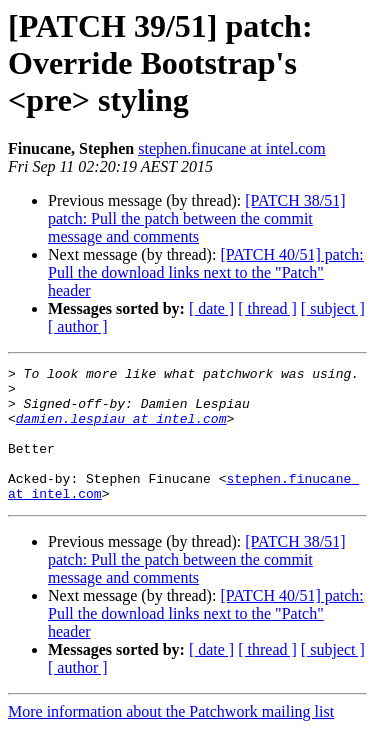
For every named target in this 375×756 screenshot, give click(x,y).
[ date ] (211, 308)
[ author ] (78, 326)
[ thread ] (267, 308)
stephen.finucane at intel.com (231, 148)
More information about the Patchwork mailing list (171, 738)
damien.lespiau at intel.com (121, 430)
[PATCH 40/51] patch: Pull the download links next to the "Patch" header (206, 272)
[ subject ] (333, 308)
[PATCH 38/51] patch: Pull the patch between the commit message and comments (197, 218)
